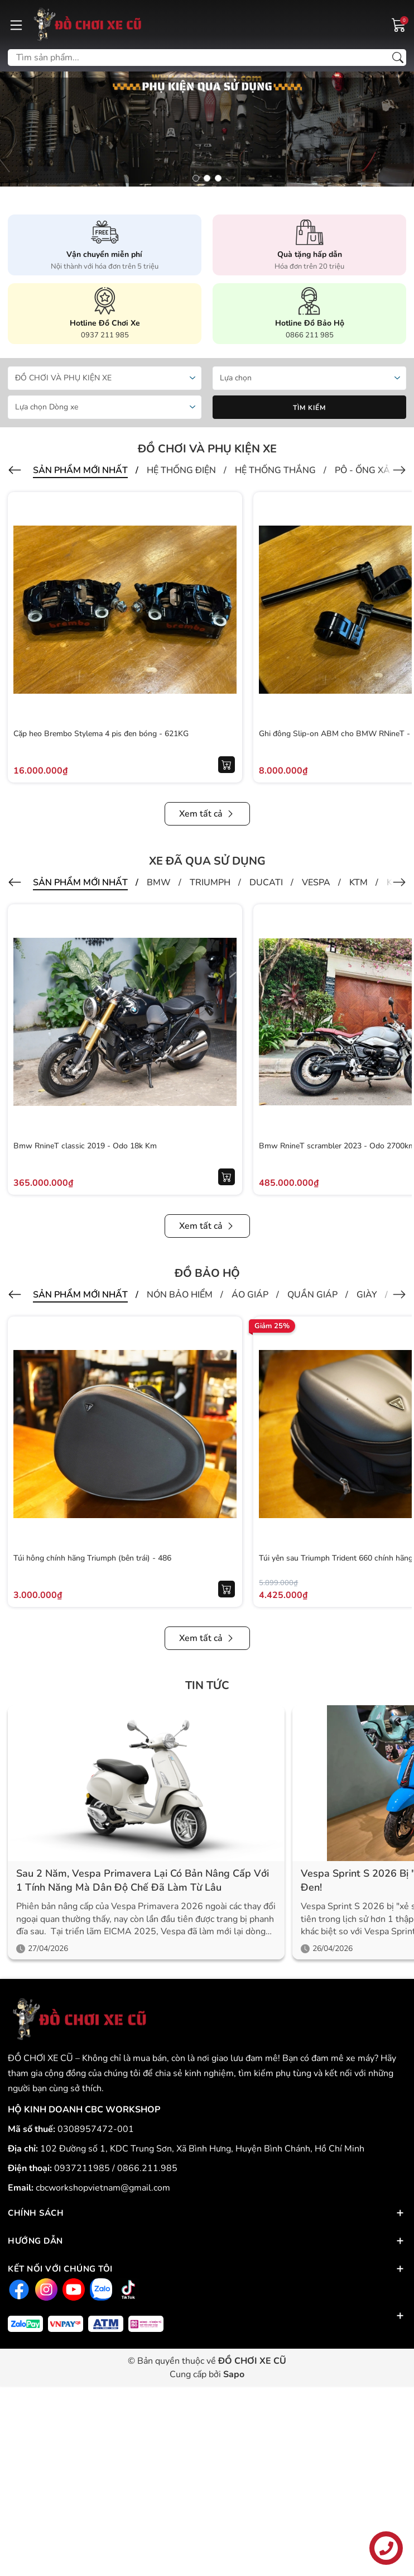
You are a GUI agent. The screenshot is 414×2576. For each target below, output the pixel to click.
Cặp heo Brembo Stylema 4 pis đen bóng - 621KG (101, 733)
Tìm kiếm (309, 407)
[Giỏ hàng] (399, 24)
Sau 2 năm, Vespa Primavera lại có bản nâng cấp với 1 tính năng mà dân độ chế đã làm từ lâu (142, 1880)
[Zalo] (99, 2290)
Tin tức (207, 1685)
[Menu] (16, 24)
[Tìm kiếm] (397, 57)
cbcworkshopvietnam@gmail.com (103, 2188)
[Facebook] (17, 2290)
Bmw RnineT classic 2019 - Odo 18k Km (85, 1146)
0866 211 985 (310, 335)
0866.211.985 (147, 2168)
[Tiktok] (127, 2290)
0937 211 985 (105, 335)
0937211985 (83, 2168)
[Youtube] (72, 2290)
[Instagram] (45, 2290)
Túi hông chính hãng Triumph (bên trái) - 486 (92, 1558)
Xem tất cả (207, 814)
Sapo (233, 2374)
